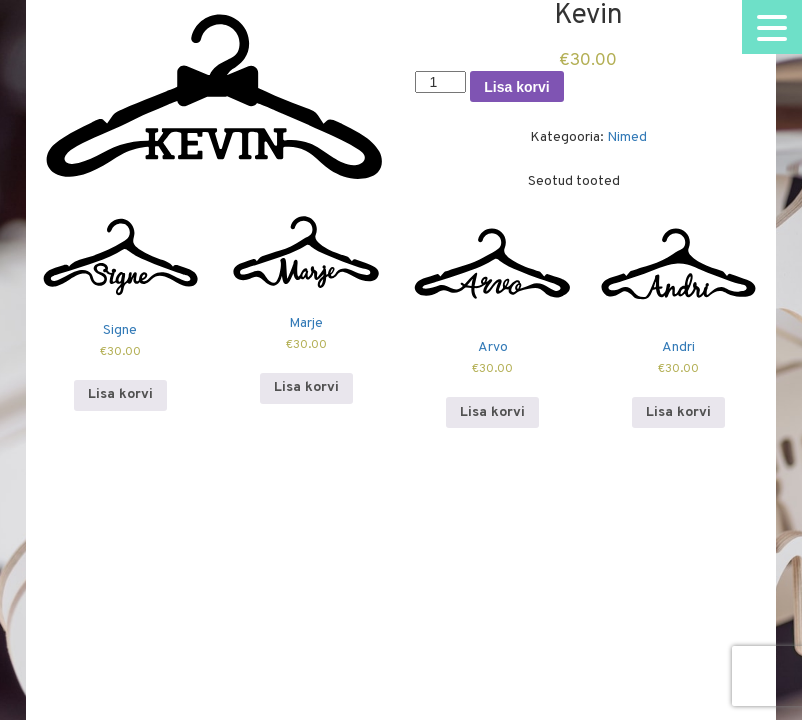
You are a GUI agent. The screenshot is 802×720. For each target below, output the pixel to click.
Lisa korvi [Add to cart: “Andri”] (678, 412)
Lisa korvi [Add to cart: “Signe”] (120, 394)
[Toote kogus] (440, 82)
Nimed (627, 137)
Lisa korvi (516, 87)
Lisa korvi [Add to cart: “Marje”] (306, 387)
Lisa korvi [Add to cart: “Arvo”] (492, 412)
